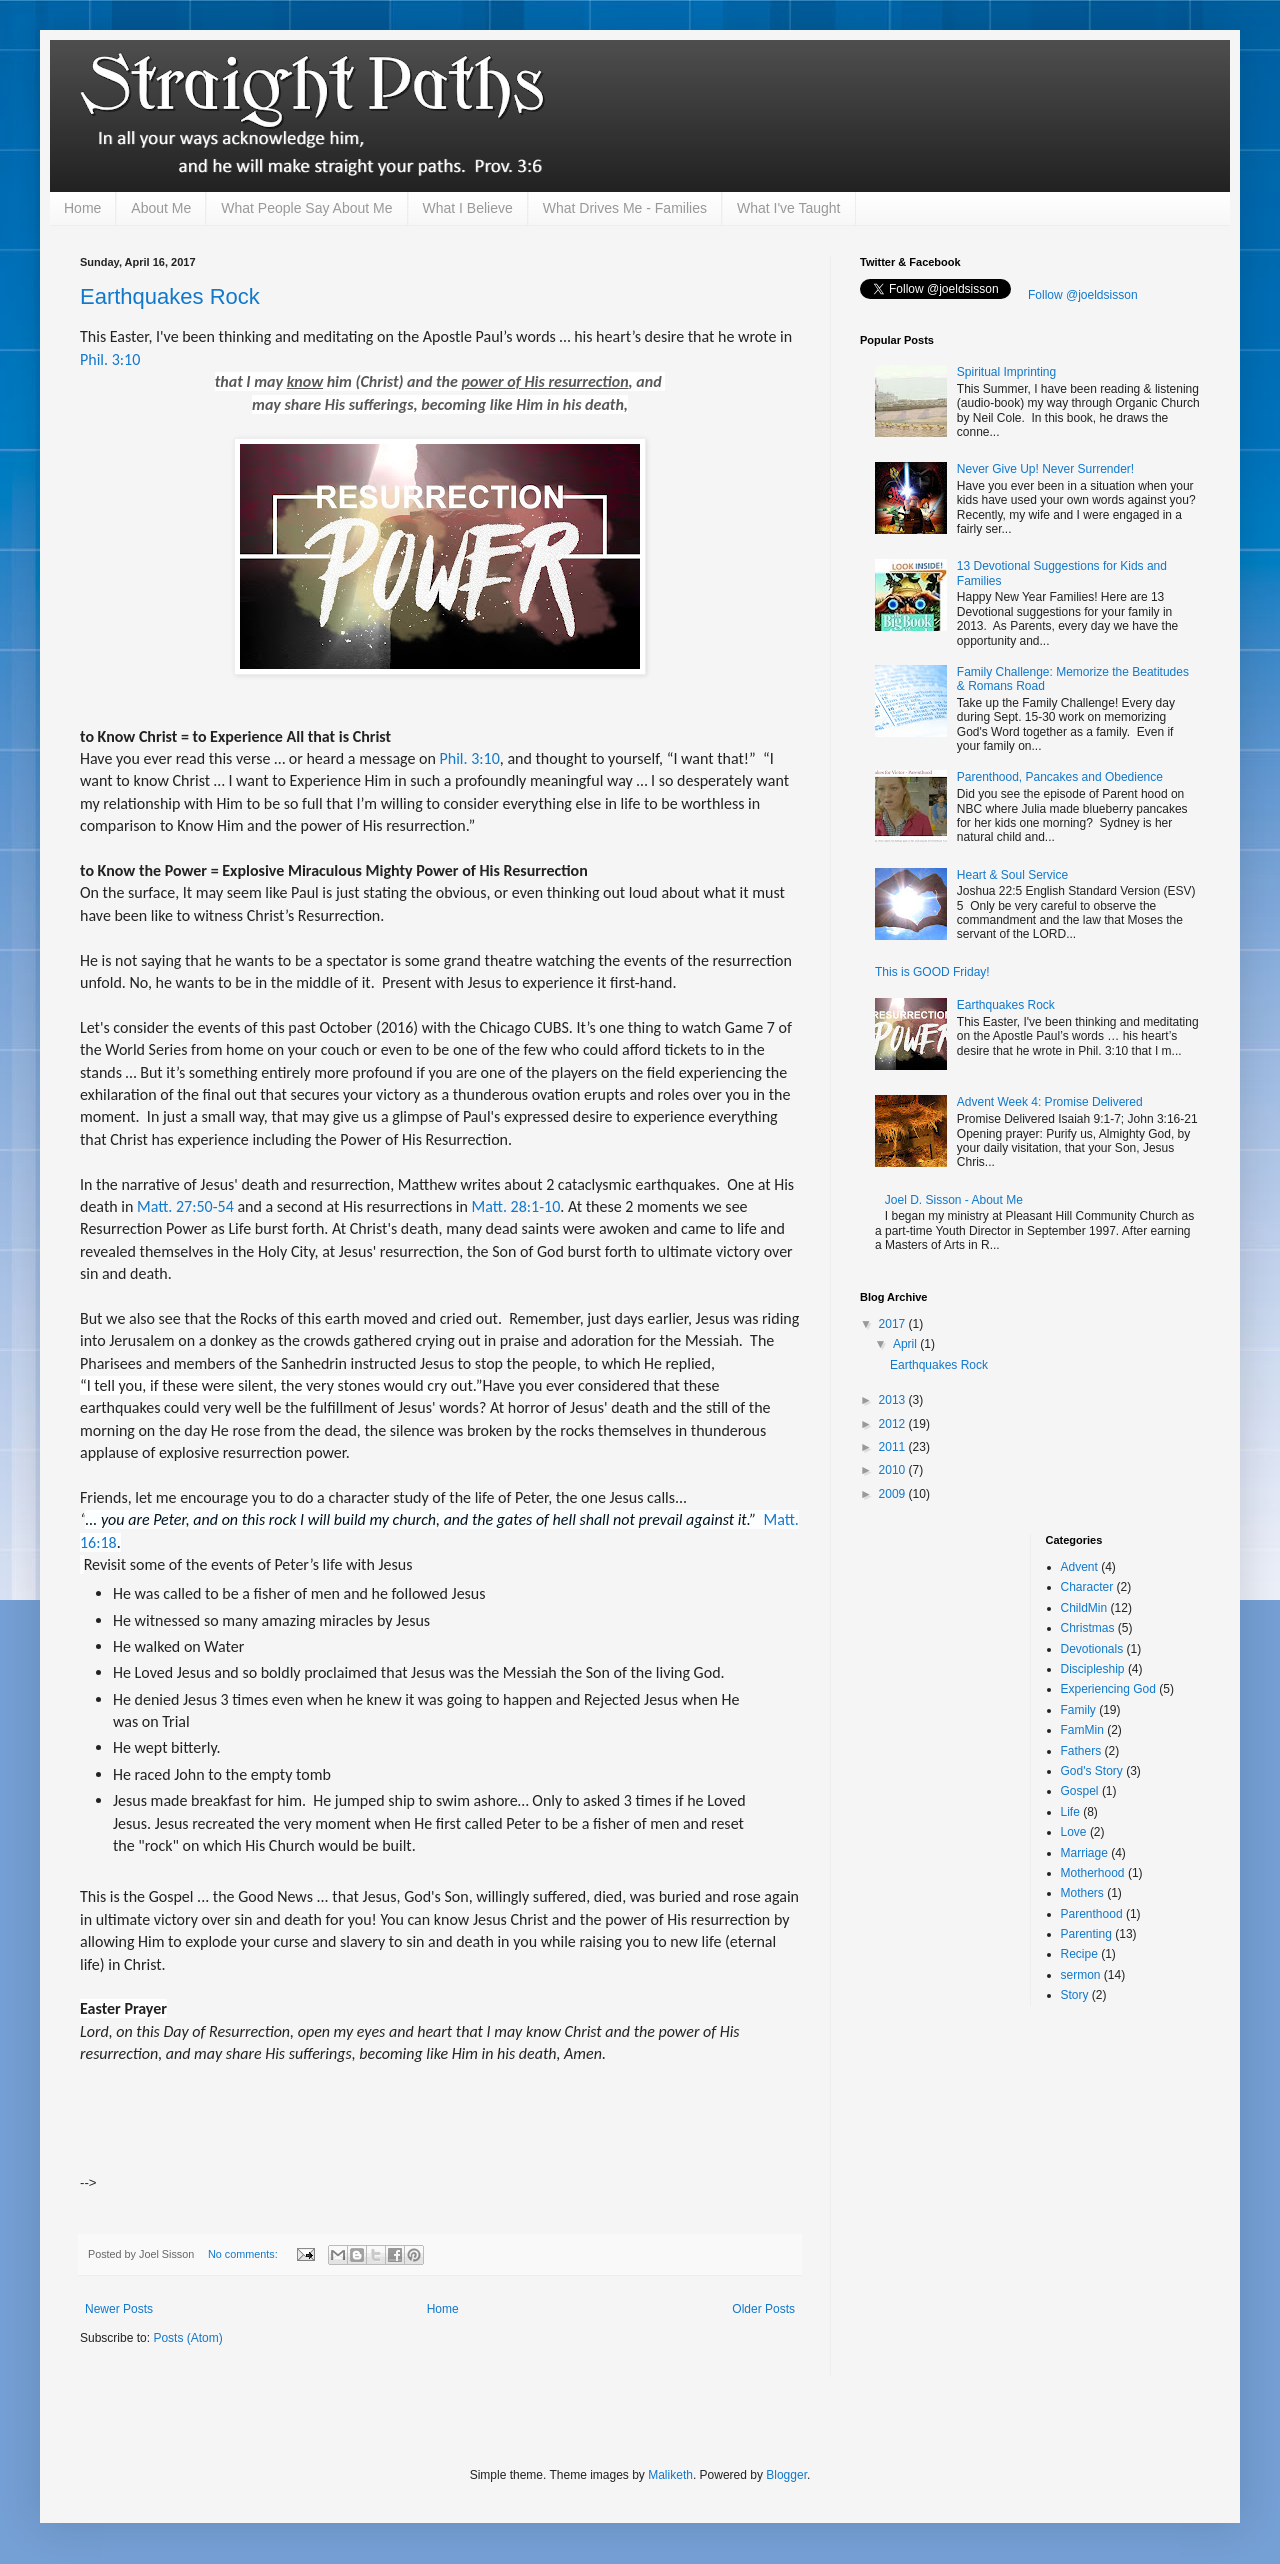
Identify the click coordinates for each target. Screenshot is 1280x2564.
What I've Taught (789, 208)
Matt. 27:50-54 (185, 1206)
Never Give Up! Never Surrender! (1045, 469)
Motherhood (1093, 1873)
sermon (1081, 1975)
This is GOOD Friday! (932, 972)
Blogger (786, 2475)
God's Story (1092, 1771)
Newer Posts (119, 2309)
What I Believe (468, 208)
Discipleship (1093, 1669)
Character (1087, 1587)
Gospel (1080, 1791)
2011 (894, 1447)
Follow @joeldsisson (1083, 295)
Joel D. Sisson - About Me (954, 1200)
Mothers (1082, 1893)
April (906, 1344)
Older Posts (763, 2309)
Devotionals (1092, 1649)
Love (1074, 1832)
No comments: (244, 2254)
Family (1078, 1710)
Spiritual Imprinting (1006, 372)
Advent (1079, 1567)
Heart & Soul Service (1012, 875)
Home (82, 208)
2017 (894, 1324)
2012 (894, 1424)
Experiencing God (1108, 1689)
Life (1070, 1812)
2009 (894, 1494)
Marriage (1084, 1853)
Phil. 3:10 (110, 359)
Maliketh (670, 2475)
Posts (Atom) (187, 2338)
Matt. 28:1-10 (516, 1206)
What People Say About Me (306, 208)
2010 (894, 1470)
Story (1075, 1995)
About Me (161, 208)
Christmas (1088, 1628)
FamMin (1082, 1730)
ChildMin (1084, 1608)
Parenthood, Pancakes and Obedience (1060, 777)
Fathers (1081, 1751)
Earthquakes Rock (170, 296)
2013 (894, 1400)
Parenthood (1092, 1914)
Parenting (1086, 1934)
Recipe (1079, 1954)
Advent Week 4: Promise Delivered (1050, 1102)
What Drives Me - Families (625, 208)
